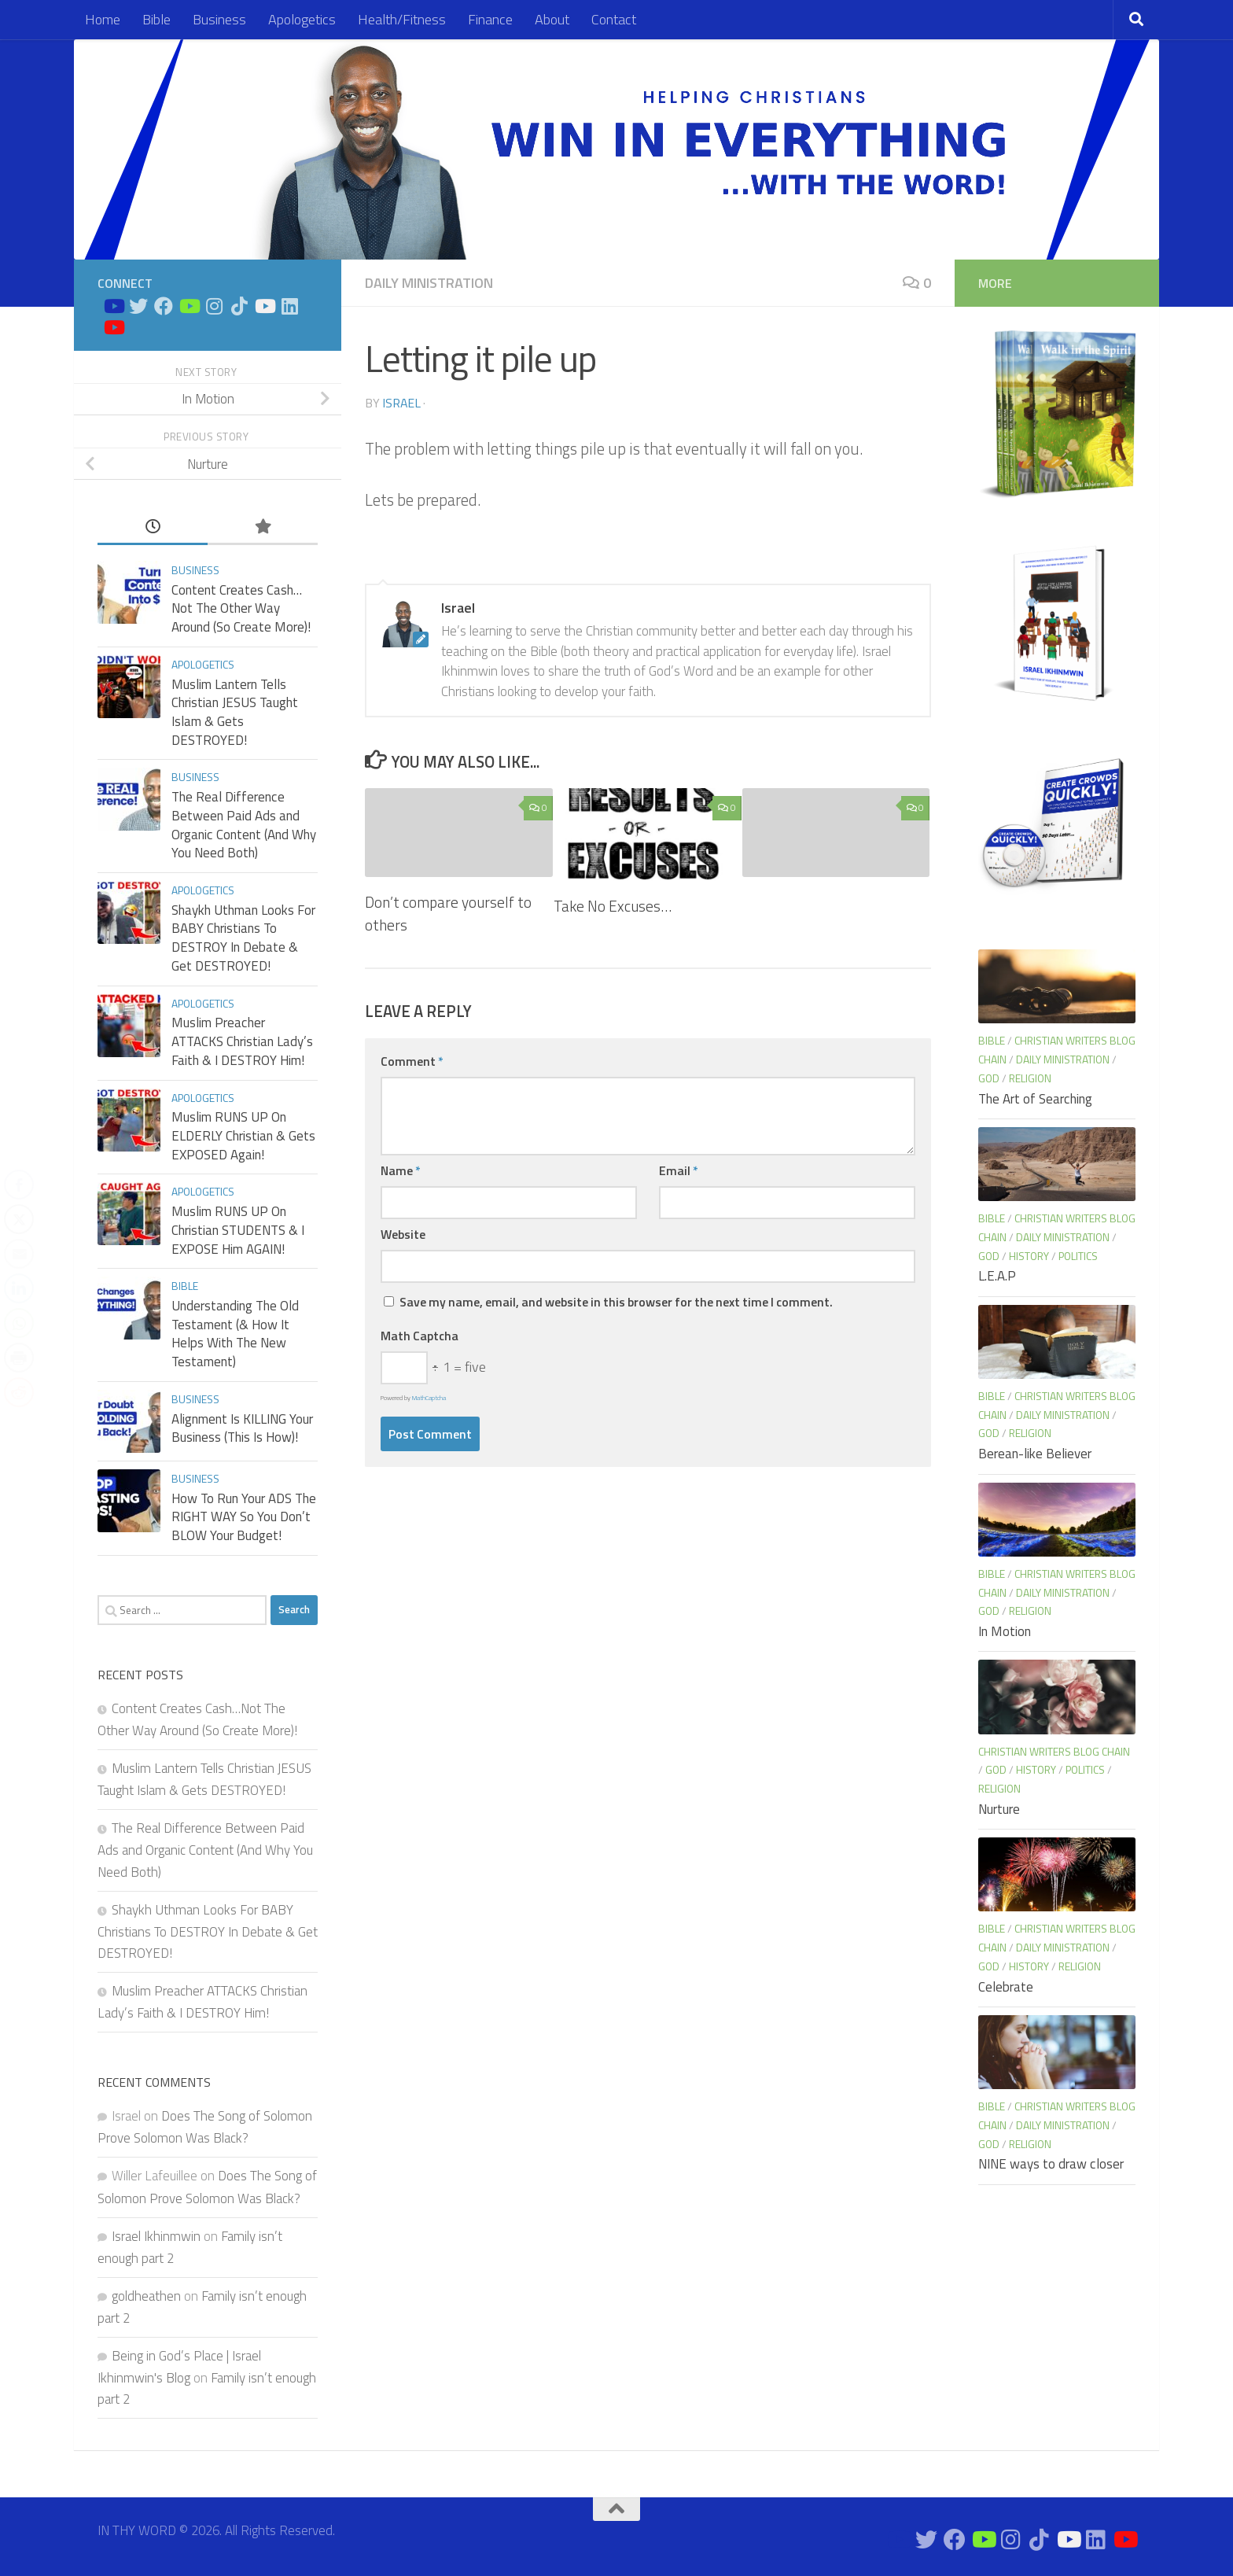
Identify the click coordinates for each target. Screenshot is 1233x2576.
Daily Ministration (429, 282)
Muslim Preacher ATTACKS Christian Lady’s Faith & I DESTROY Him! (242, 1041)
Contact (613, 19)
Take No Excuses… (613, 905)
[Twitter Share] (19, 1219)
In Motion (1004, 1631)
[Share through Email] (19, 1254)
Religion (1030, 1078)
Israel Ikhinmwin (156, 2236)
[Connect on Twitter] (138, 306)
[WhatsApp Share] (19, 1323)
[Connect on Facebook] (163, 306)
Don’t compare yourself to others (448, 913)
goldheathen (146, 2296)
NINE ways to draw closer (1051, 2164)
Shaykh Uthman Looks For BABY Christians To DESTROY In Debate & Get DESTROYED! (243, 938)
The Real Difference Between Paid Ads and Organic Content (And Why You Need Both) (243, 825)
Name (401, 1170)
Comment (412, 1061)
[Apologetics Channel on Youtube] (113, 327)
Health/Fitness (402, 19)
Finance (490, 19)
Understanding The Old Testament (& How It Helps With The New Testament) (235, 1333)
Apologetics (302, 19)
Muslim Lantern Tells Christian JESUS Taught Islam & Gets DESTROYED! (234, 712)
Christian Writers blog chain (1054, 1751)
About (552, 19)
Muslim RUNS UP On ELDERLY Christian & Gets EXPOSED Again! (243, 1135)
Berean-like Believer (1034, 1453)
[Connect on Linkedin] (289, 306)
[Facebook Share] (19, 1185)
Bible (156, 19)
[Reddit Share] (19, 1392)
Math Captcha (419, 1335)
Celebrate (1005, 1987)
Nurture (999, 1809)
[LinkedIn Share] (19, 1288)
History (1029, 1255)
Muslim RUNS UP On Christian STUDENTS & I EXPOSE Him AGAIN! (237, 1230)
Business (219, 19)
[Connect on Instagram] (213, 306)
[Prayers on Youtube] (264, 306)
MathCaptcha (429, 1397)
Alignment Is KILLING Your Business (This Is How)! (242, 1428)
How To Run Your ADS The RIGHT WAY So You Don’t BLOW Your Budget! (243, 1517)
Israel (401, 402)
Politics (1078, 1255)
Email (678, 1170)
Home (102, 19)
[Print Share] (19, 1358)
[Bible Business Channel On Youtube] (188, 306)
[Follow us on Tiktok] (239, 306)
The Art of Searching (1035, 1099)
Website (403, 1234)
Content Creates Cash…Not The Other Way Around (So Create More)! (241, 608)
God (988, 1078)
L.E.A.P (997, 1276)
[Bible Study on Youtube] (113, 306)
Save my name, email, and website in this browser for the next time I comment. (616, 1301)
